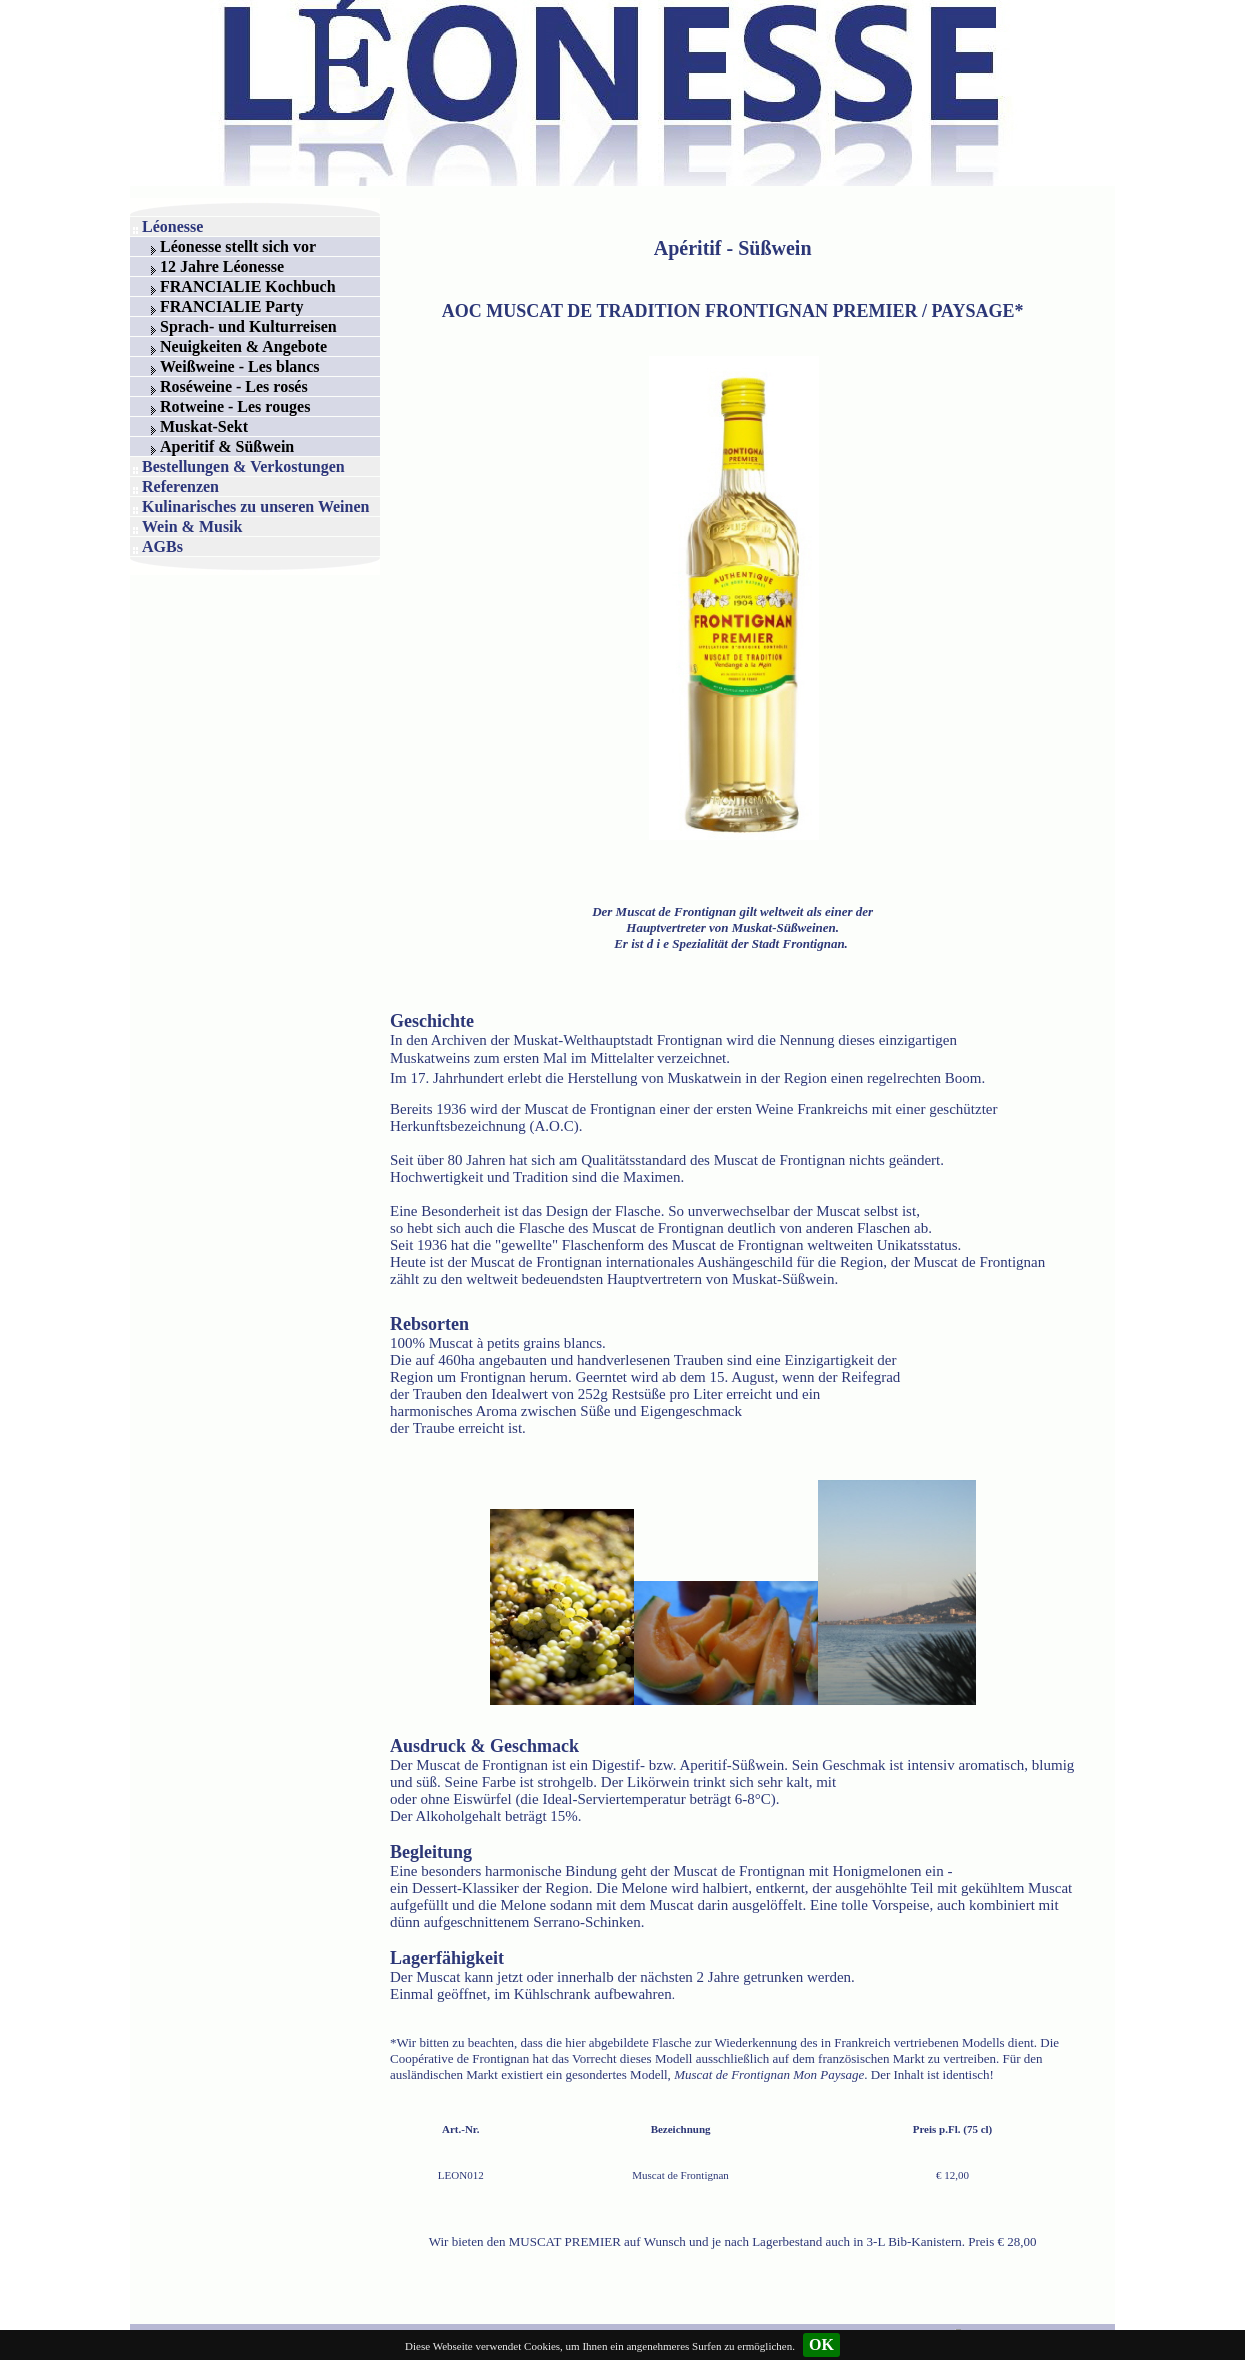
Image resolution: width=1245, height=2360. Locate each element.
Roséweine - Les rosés (234, 386)
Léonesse (172, 226)
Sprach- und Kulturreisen (248, 326)
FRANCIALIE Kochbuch (248, 286)
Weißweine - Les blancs (240, 366)
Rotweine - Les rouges (235, 406)
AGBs (162, 546)
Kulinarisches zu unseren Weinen (255, 506)
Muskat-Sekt (204, 426)
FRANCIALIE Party (232, 306)
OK (821, 2344)
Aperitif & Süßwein (227, 446)
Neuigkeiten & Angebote (243, 346)
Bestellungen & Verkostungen (243, 466)
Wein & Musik (192, 526)
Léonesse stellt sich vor (238, 246)
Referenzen (180, 486)
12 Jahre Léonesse (222, 266)
